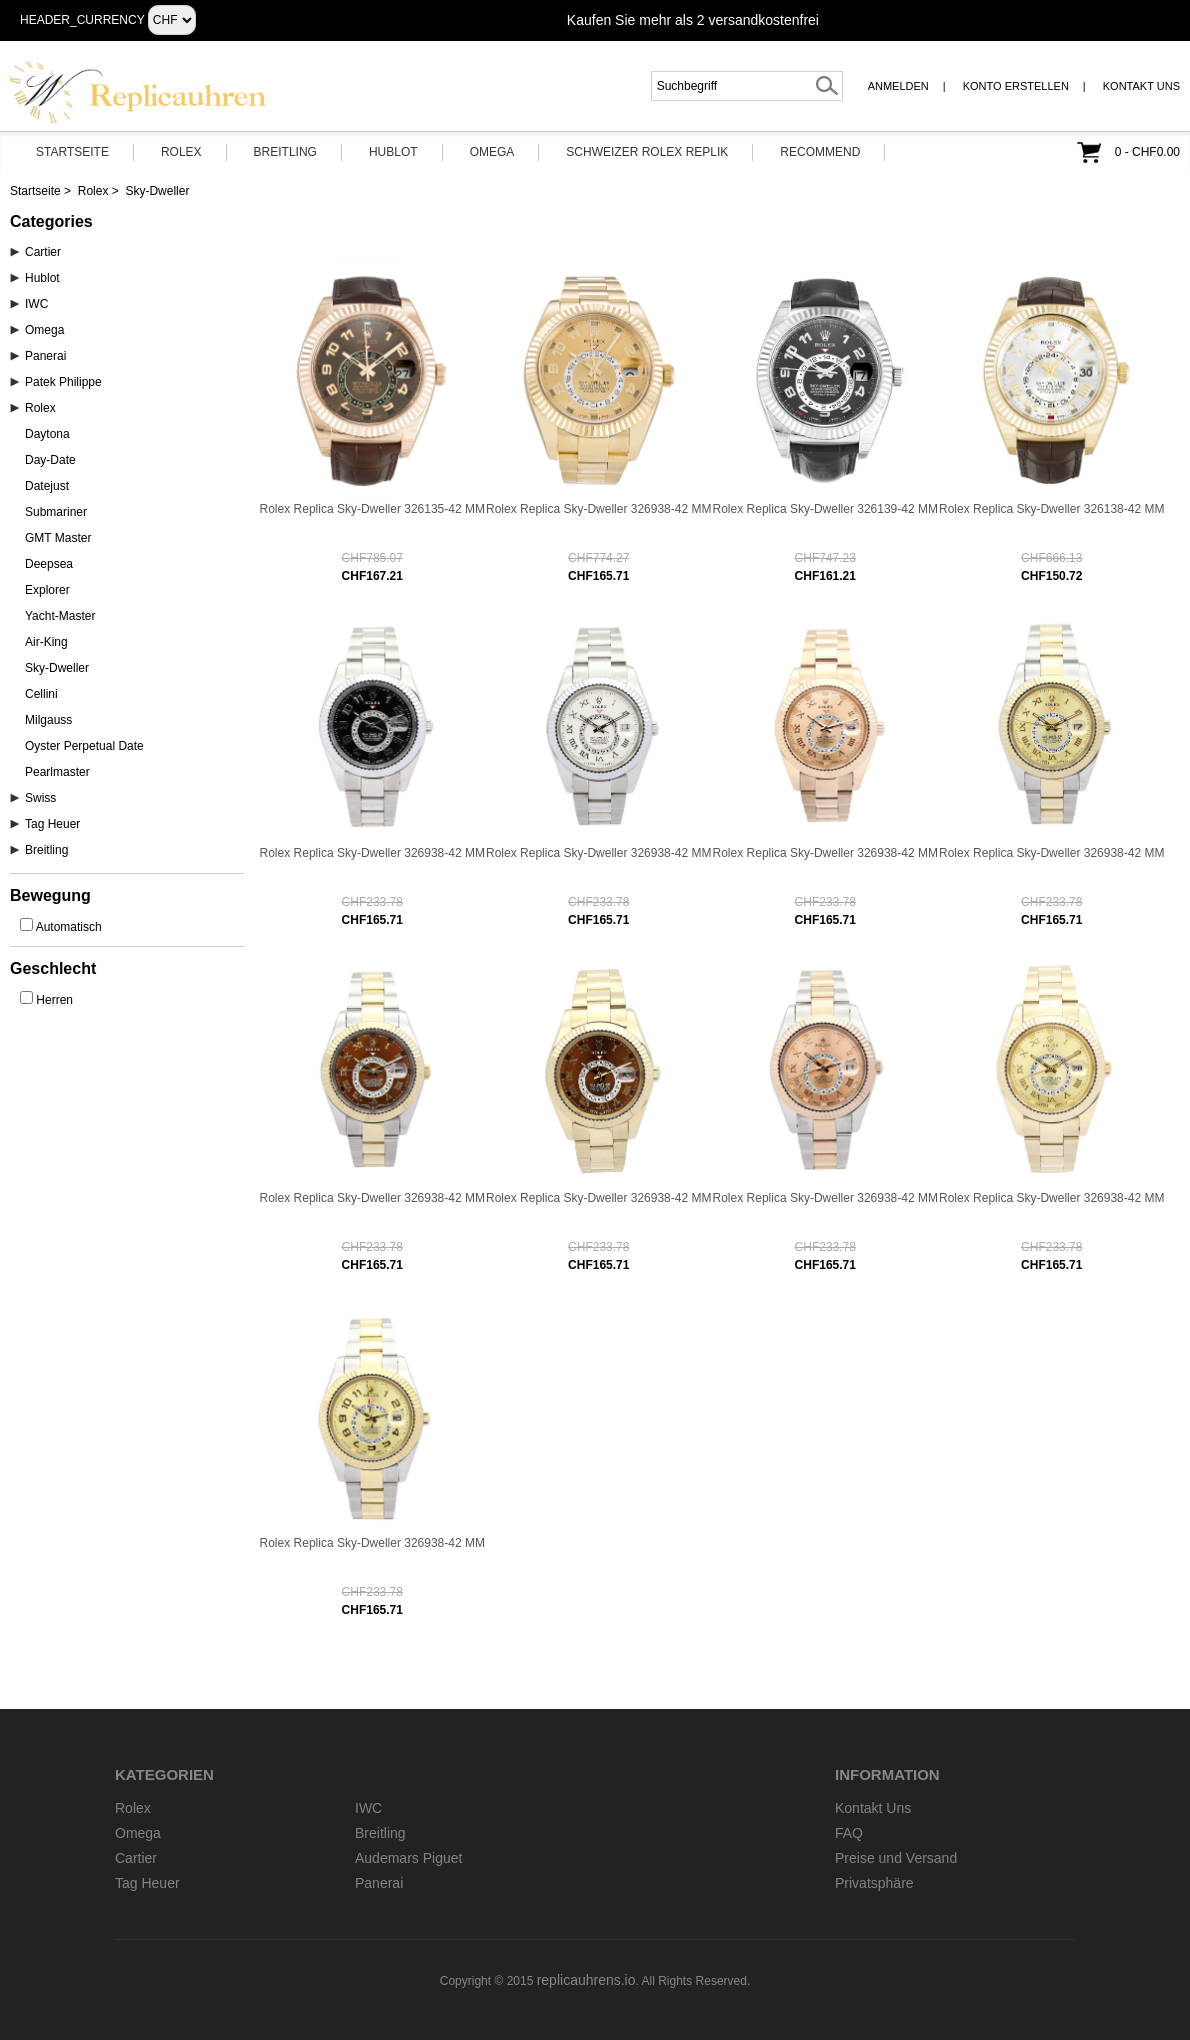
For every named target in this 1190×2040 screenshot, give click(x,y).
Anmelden (898, 86)
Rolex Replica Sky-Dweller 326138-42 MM (1051, 509)
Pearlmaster (57, 772)
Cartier (43, 252)
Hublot (393, 152)
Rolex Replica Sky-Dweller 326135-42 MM (372, 509)
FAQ (849, 1833)
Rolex (181, 152)
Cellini (41, 694)
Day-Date (50, 460)
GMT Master (58, 538)
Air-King (46, 642)
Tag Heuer (52, 824)
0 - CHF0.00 (1147, 152)
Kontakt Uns (1141, 86)
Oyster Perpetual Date (84, 746)
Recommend (820, 152)
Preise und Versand (896, 1858)
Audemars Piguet (408, 1858)
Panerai (45, 356)
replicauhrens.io (586, 1980)
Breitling (285, 152)
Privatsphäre (874, 1883)
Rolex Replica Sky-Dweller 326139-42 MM (825, 509)
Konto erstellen (1016, 86)
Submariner (56, 512)
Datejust (47, 486)
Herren (54, 1000)
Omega (492, 152)
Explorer (47, 590)
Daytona (47, 434)
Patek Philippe (63, 382)
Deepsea (49, 564)
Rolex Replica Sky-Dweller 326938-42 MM (598, 509)
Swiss (40, 798)
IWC (36, 304)
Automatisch (69, 927)
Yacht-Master (60, 616)
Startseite (72, 152)
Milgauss (48, 720)
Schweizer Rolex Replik (647, 152)
